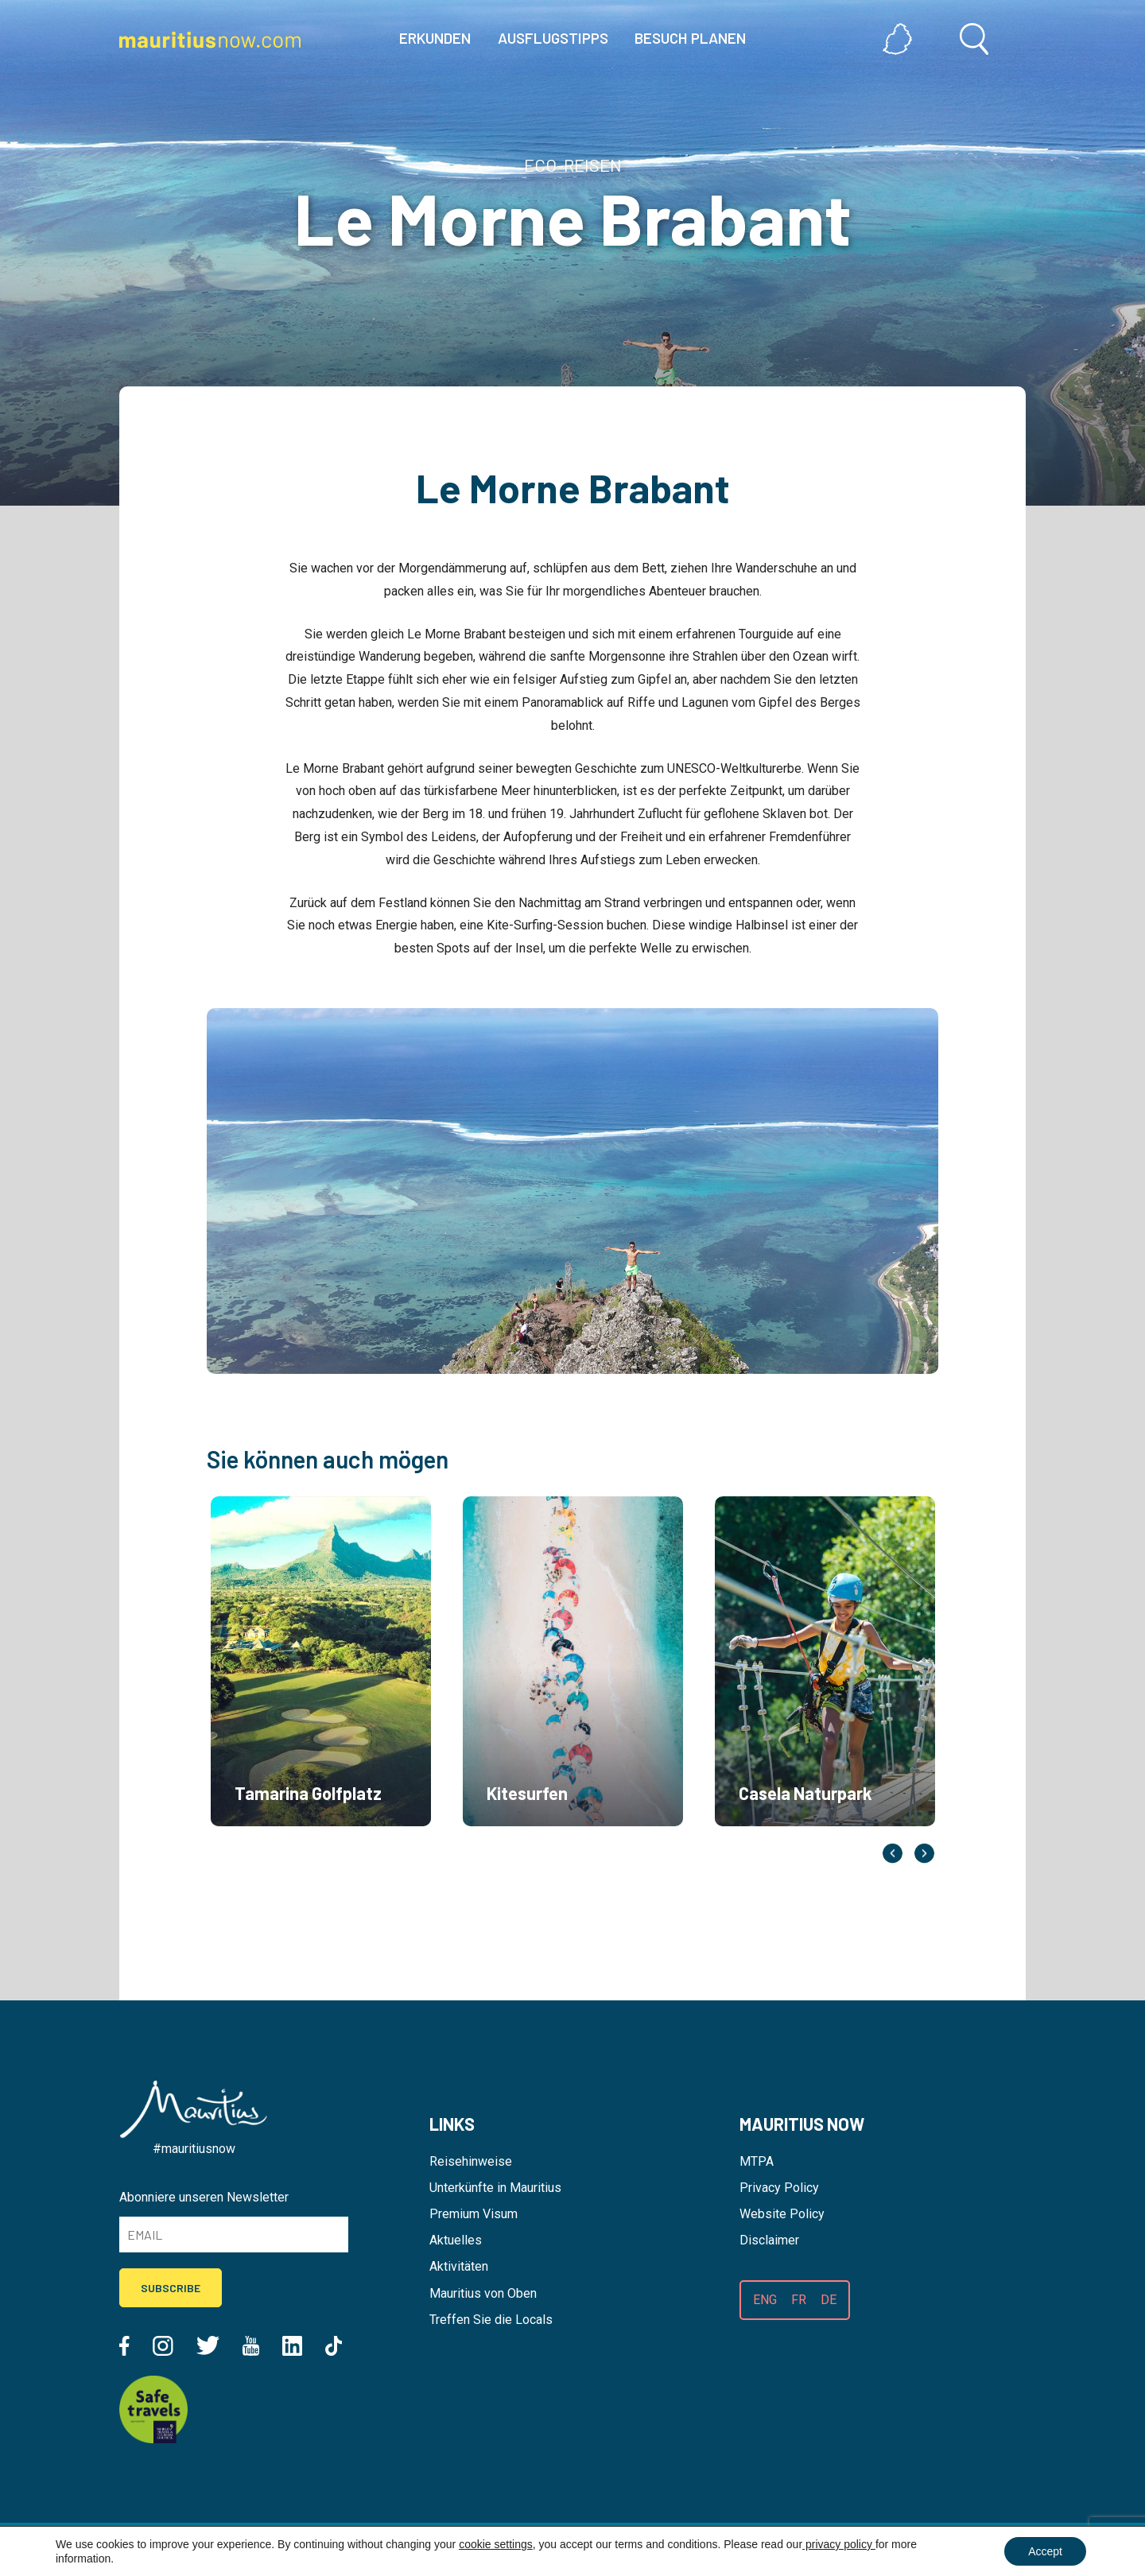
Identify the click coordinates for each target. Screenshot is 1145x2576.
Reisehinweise (470, 2161)
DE (828, 2299)
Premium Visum (473, 2213)
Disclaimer (769, 2240)
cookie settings (496, 2544)
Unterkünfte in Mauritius (495, 2187)
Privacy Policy (779, 2187)
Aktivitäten (458, 2266)
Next (924, 1853)
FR (798, 2299)
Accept (1045, 2551)
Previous (892, 1853)
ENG (765, 2299)
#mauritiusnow (194, 2148)
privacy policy (838, 2544)
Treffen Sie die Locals (491, 2319)
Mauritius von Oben (483, 2293)
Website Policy (782, 2213)
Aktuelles (455, 2240)
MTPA (756, 2161)
